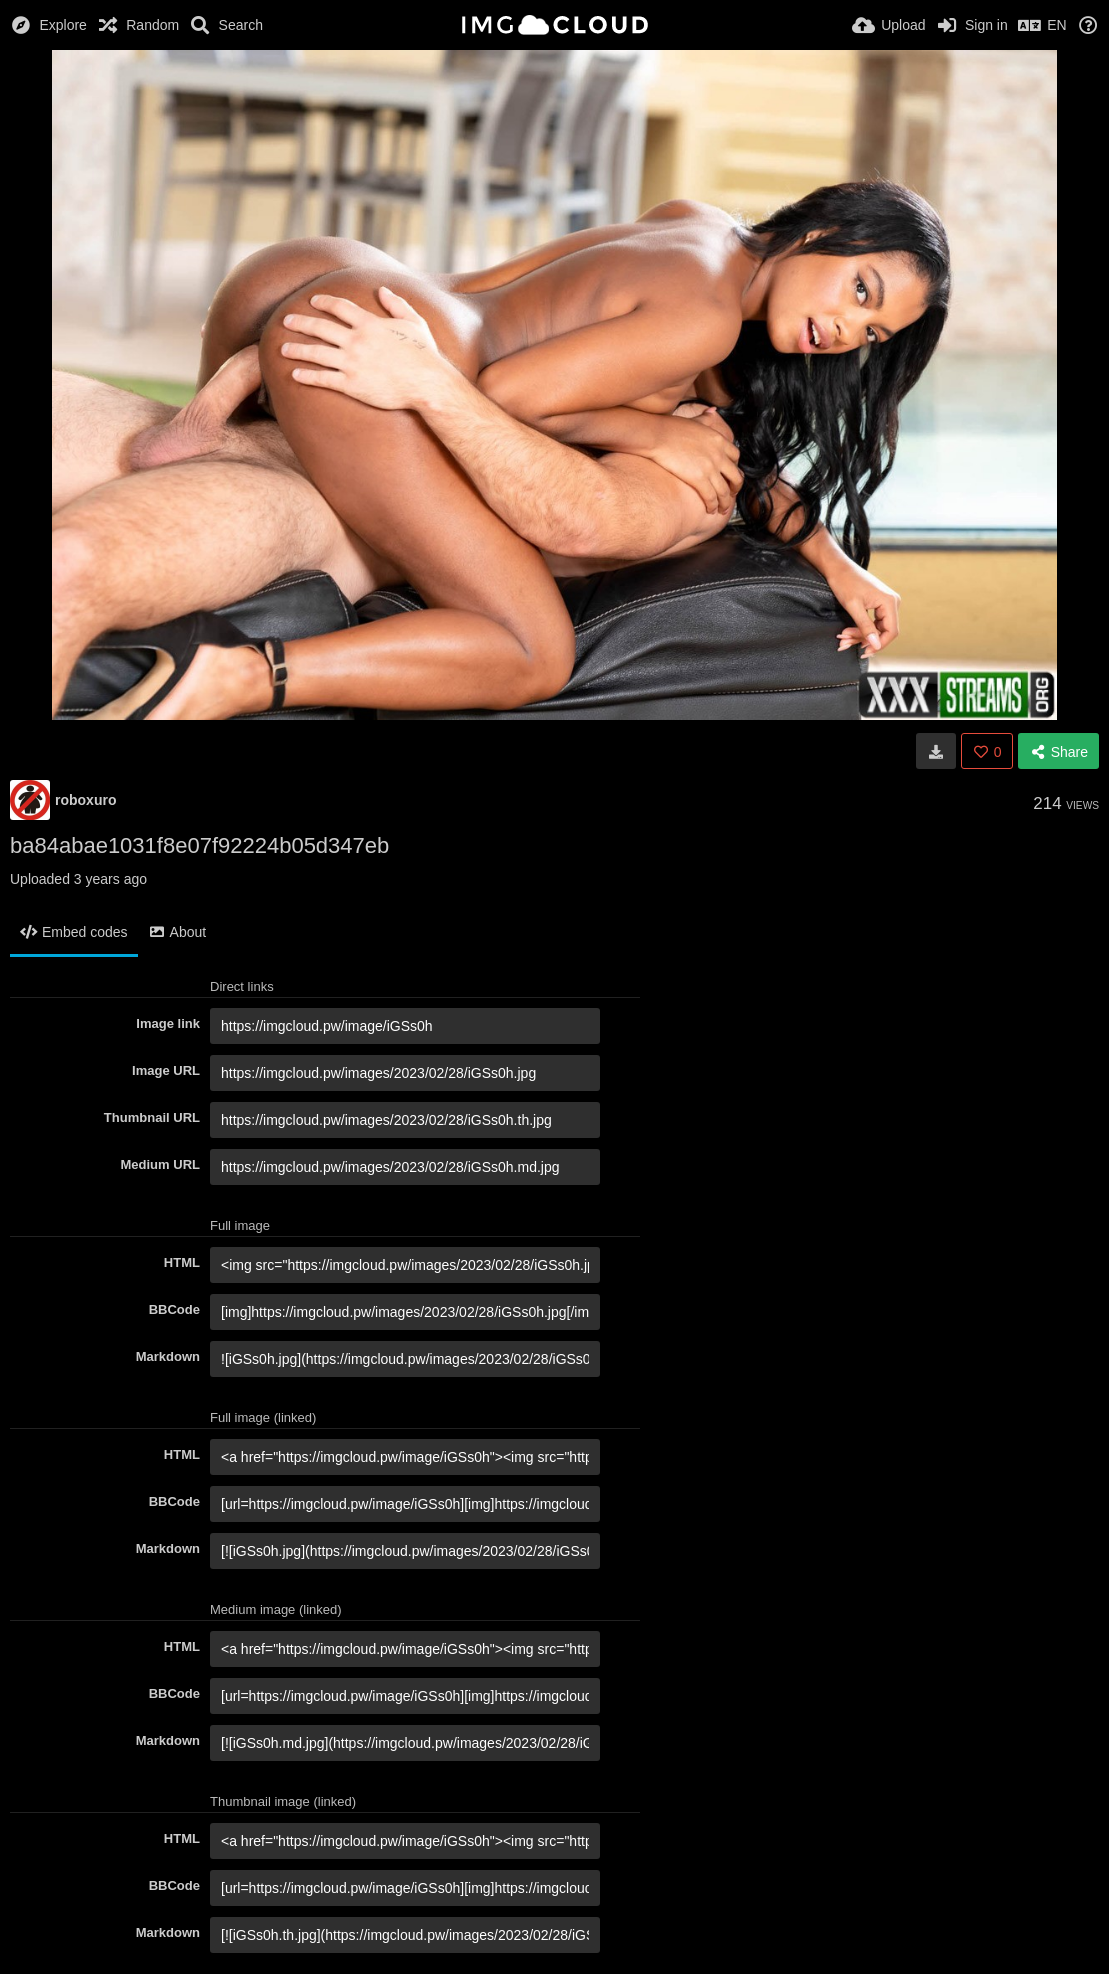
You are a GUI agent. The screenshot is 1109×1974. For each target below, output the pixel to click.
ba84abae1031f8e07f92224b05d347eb (199, 845)
